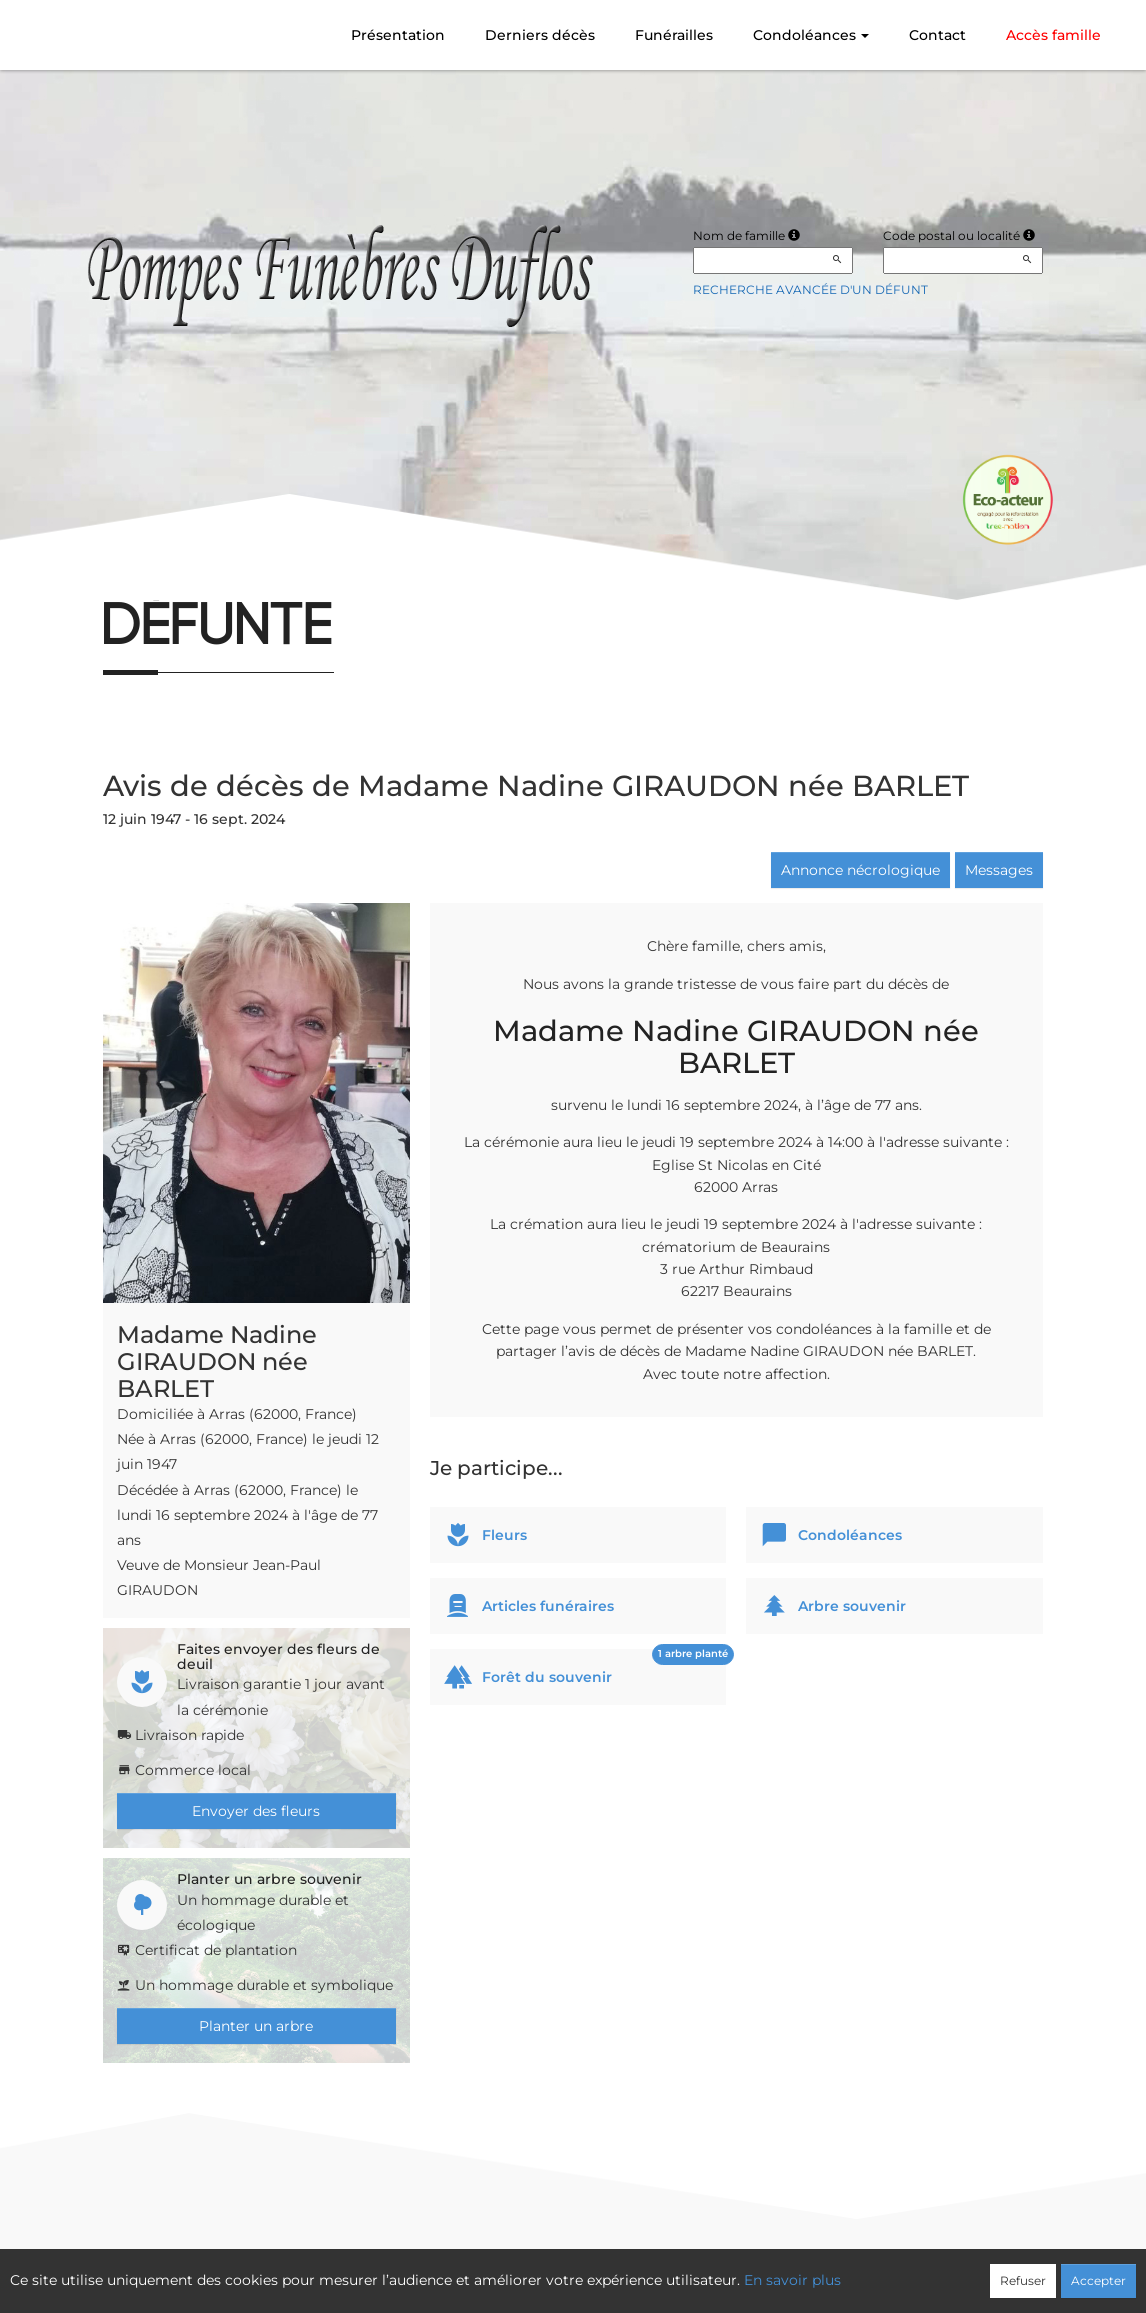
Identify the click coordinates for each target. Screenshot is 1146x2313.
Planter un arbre (256, 2026)
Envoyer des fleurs (256, 1811)
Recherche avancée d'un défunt (810, 289)
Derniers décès (540, 35)
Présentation (398, 35)
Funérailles (674, 35)
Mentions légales (755, 2270)
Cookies (655, 2270)
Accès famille (1053, 35)
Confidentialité (563, 2270)
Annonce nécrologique (860, 870)
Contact (937, 35)
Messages (999, 870)
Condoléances (811, 35)
